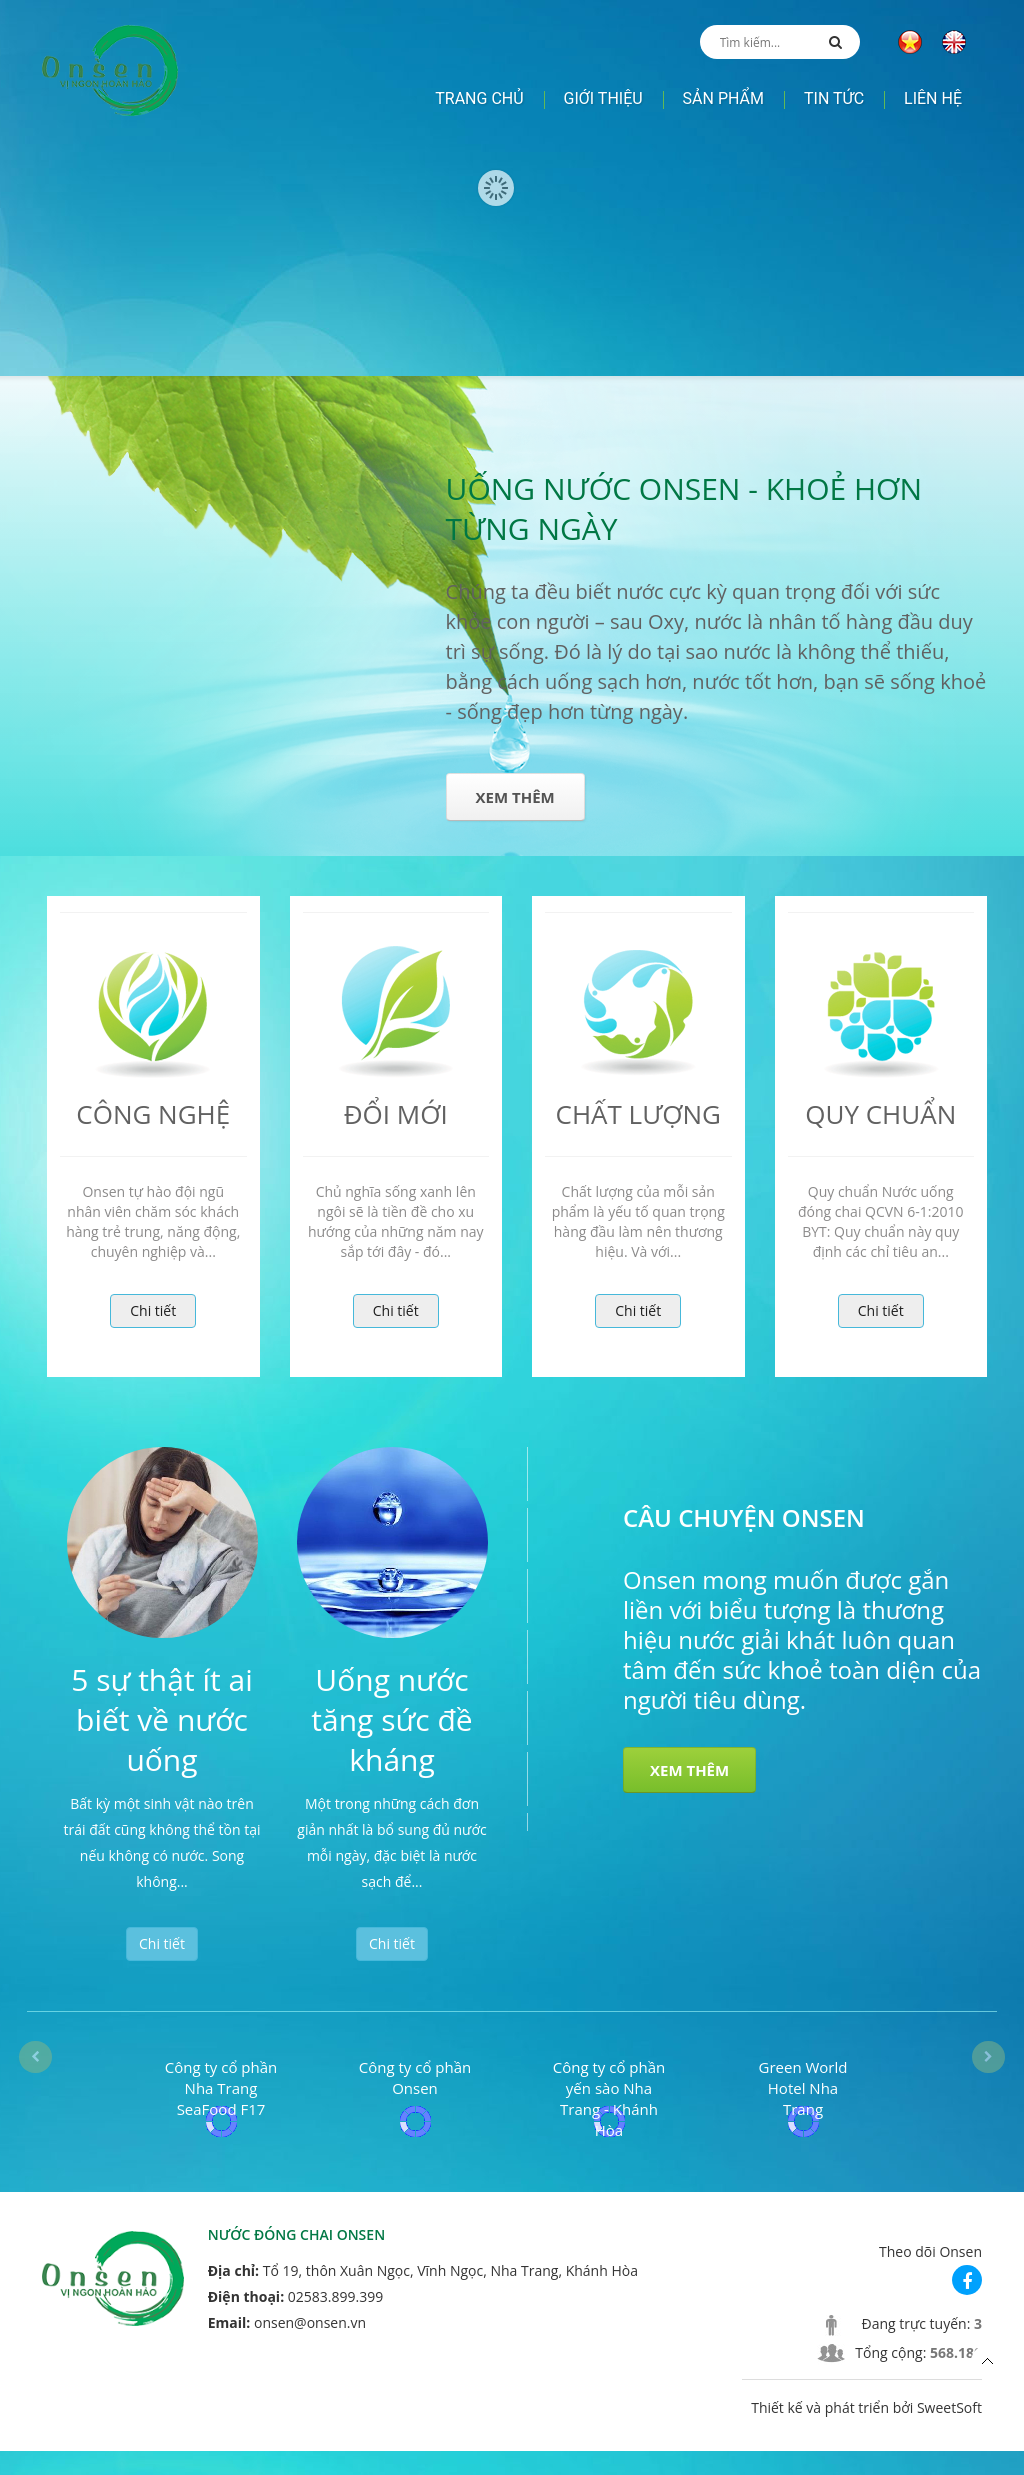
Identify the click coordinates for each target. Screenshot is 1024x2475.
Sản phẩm (723, 98)
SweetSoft (949, 2431)
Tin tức (834, 98)
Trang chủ (479, 98)
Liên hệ (933, 98)
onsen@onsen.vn (310, 2346)
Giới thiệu (603, 98)
